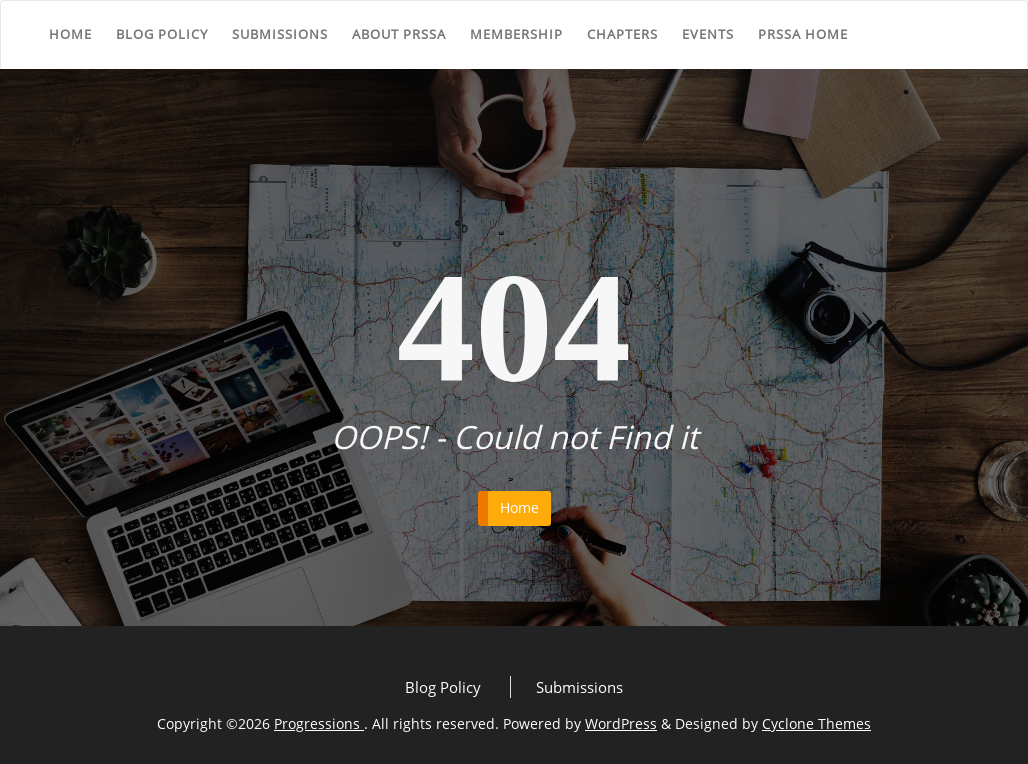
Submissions (280, 34)
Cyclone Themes (816, 723)
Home (70, 34)
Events (708, 34)
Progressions (319, 723)
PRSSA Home (803, 34)
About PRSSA (399, 34)
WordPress (621, 723)
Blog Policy (162, 34)
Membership (516, 34)
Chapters (622, 34)
